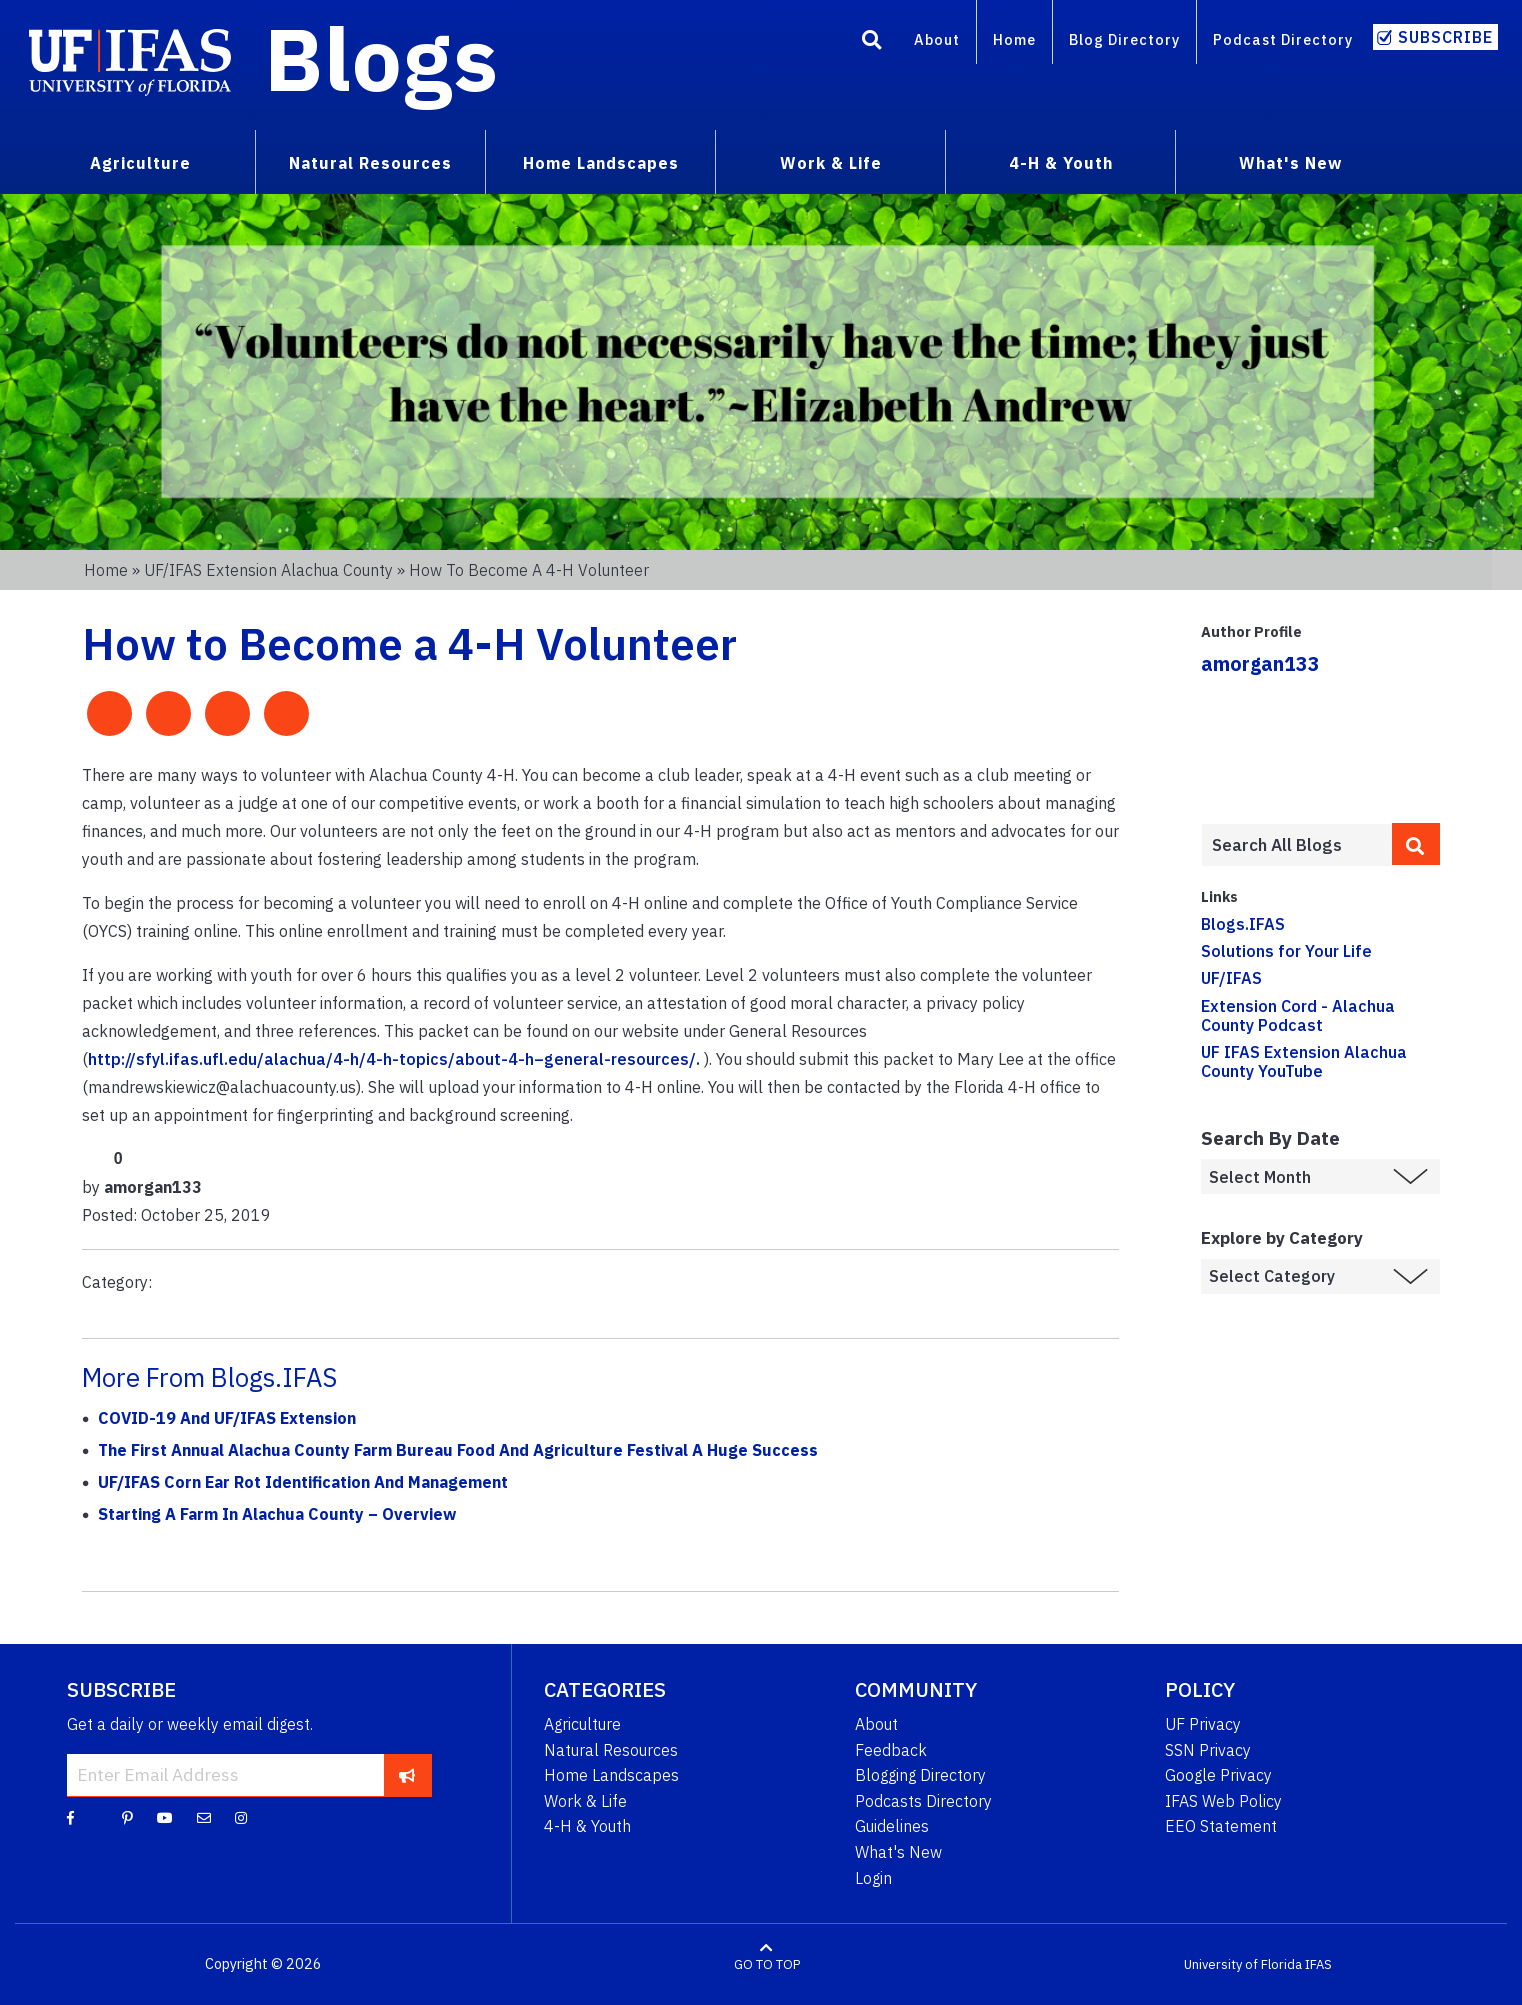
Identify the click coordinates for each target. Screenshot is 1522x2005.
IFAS (1318, 1964)
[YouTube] (165, 1817)
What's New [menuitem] (1290, 163)
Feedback (891, 1750)
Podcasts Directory (923, 1801)
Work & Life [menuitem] (831, 163)
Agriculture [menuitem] (140, 163)
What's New (898, 1852)
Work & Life (585, 1801)
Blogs (381, 58)
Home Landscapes (611, 1775)
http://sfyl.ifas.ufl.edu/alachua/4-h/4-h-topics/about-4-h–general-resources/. (394, 1059)
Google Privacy (1218, 1775)
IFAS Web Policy (1223, 1801)
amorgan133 (1260, 663)
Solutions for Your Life (1286, 951)
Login (873, 1878)
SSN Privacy (1208, 1750)
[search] (1416, 844)
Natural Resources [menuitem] (370, 163)
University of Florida (1243, 1964)
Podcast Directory (1283, 39)
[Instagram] (241, 1817)
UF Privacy (1203, 1724)
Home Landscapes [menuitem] (601, 163)
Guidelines (892, 1826)
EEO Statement (1221, 1826)
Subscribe (1445, 37)
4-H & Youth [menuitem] (1061, 163)
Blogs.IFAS (1243, 924)
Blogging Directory (920, 1775)
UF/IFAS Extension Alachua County (268, 570)
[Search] (872, 43)
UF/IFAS (1231, 978)
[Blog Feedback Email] (204, 1817)
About (937, 39)
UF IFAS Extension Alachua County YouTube (1304, 1061)
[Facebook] (70, 1817)
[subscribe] (407, 1775)
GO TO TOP (767, 1964)
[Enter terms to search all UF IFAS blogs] (1297, 845)
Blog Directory (1124, 39)
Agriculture (582, 1724)
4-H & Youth (587, 1826)
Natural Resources (611, 1750)
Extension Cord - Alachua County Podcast (1298, 1015)
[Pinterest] (127, 1817)
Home (1014, 39)
